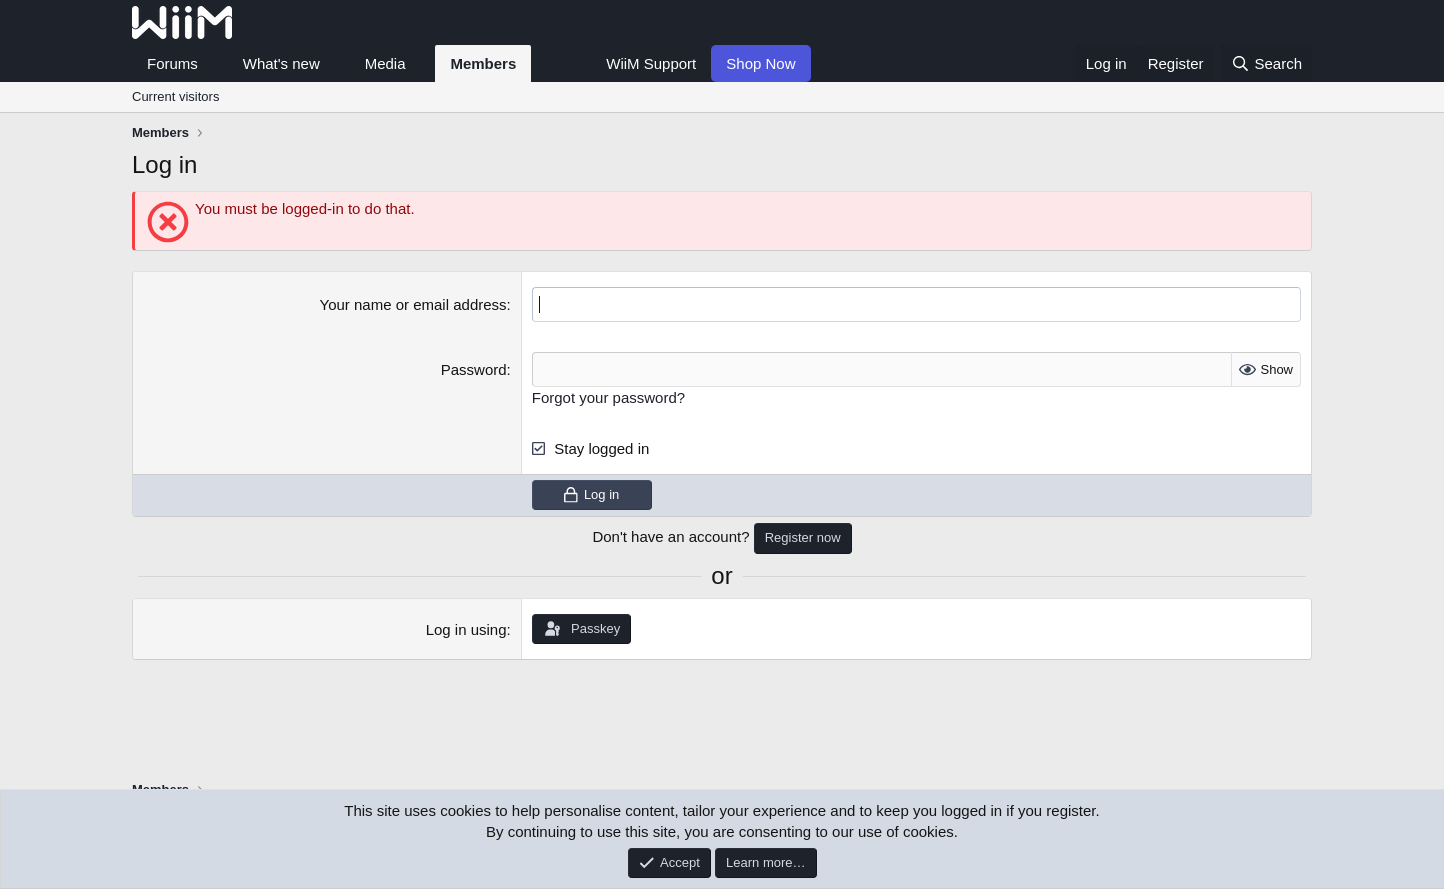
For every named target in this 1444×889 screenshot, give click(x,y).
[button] (214, 63)
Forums (172, 63)
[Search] (1266, 63)
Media (385, 63)
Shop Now (760, 63)
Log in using (466, 629)
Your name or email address (413, 304)
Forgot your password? (608, 397)
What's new (281, 63)
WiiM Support (651, 63)
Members (483, 63)
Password (474, 369)
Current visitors (175, 96)
